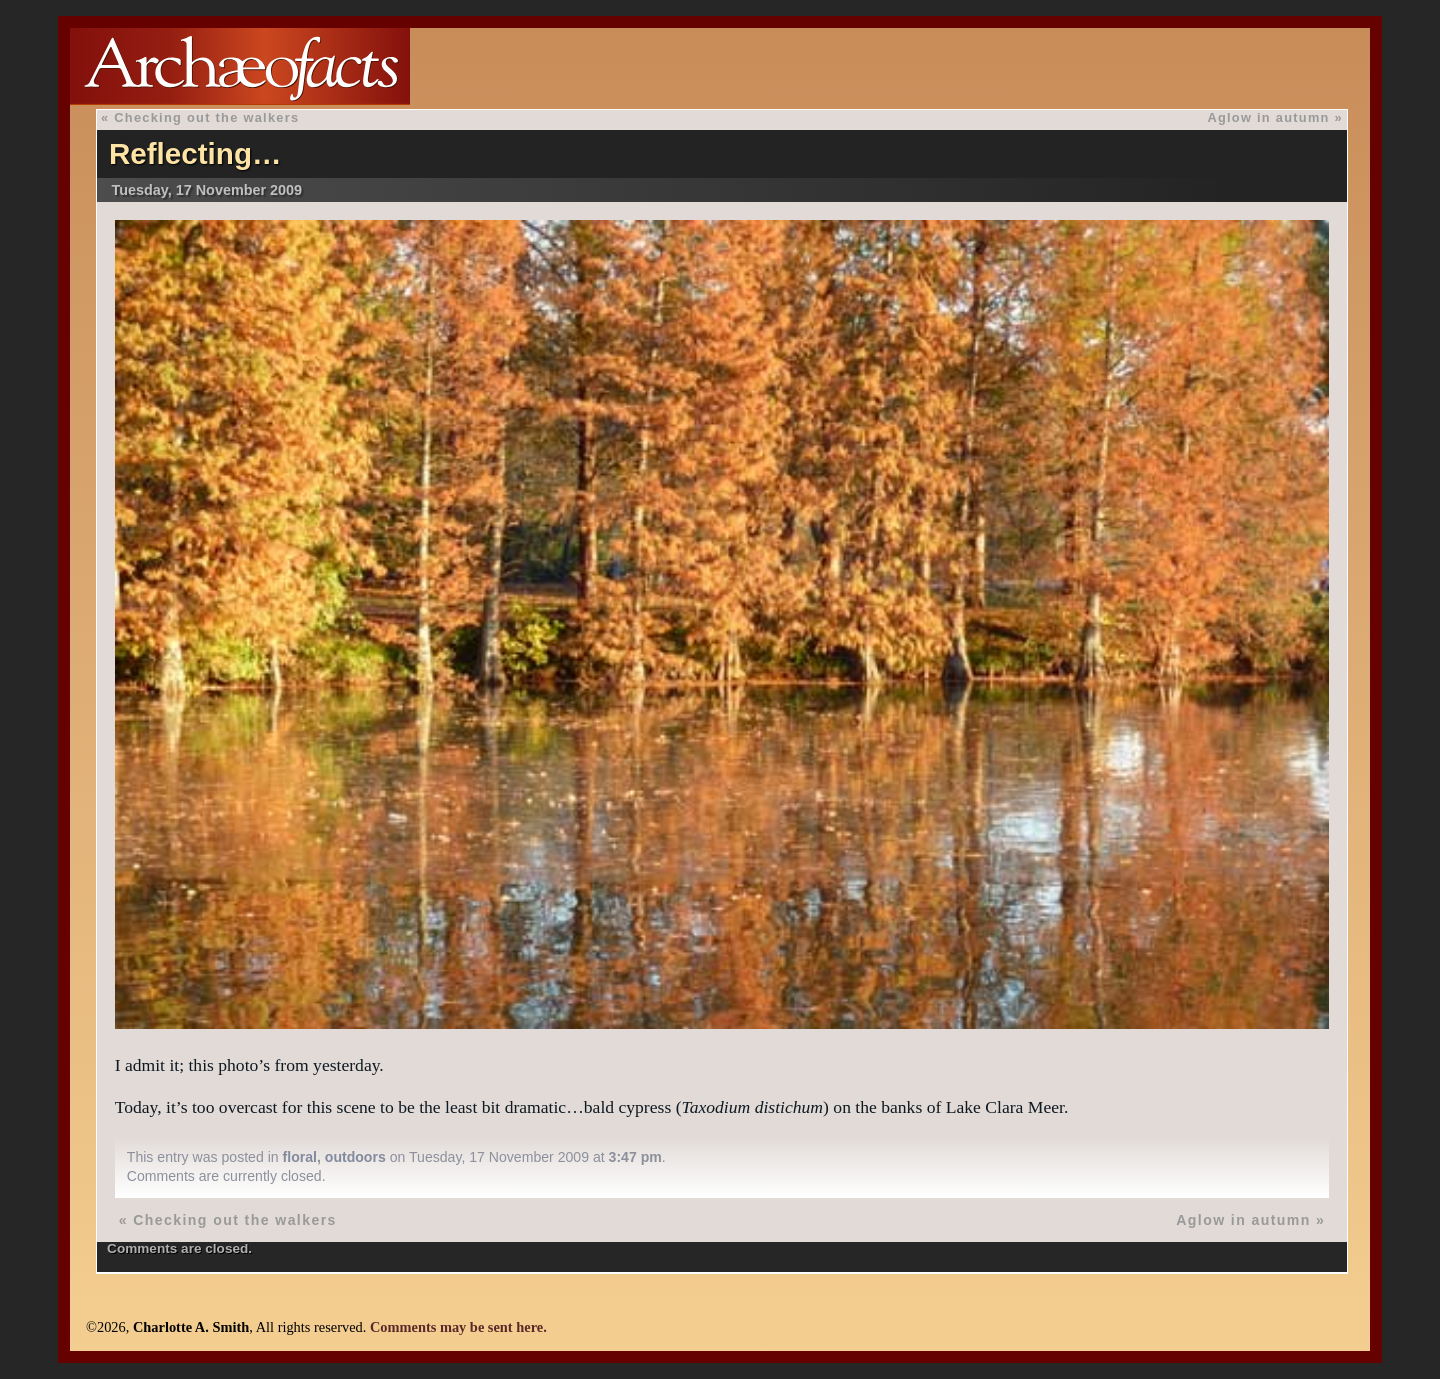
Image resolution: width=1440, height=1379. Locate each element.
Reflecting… (195, 153)
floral (300, 1157)
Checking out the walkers (206, 117)
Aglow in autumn (1268, 117)
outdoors (355, 1157)
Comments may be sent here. (458, 1327)
